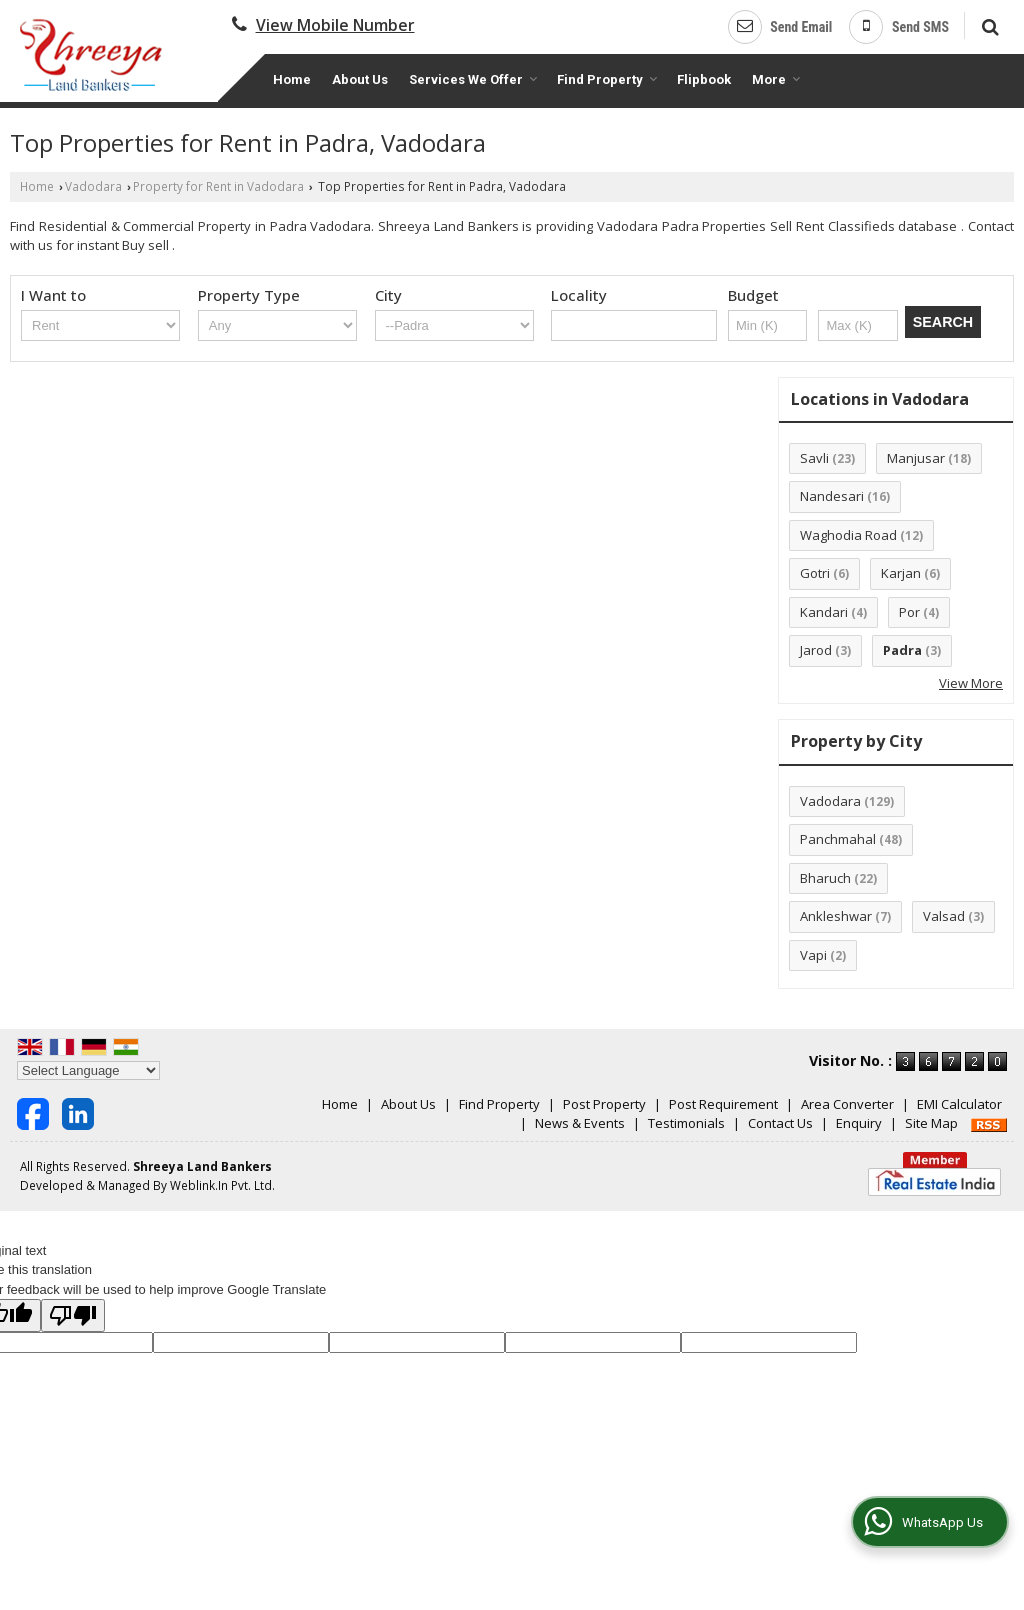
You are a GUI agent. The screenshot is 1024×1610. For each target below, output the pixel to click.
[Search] (987, 24)
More (776, 79)
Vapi (813, 955)
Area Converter (847, 1104)
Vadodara (93, 186)
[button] (335, 25)
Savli (814, 458)
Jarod (816, 650)
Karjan (901, 573)
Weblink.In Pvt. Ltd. (222, 1185)
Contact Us (780, 1123)
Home (292, 79)
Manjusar (916, 458)
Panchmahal (838, 839)
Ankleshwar (836, 916)
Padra (902, 650)
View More (971, 683)
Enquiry (859, 1123)
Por (909, 612)
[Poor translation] (73, 1315)
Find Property (607, 79)
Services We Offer (473, 79)
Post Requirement (723, 1104)
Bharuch (825, 878)
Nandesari (832, 496)
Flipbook (704, 79)
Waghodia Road (848, 535)
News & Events (580, 1123)
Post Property (604, 1104)
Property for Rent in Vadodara (218, 186)
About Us (360, 79)
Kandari (824, 612)
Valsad (944, 916)
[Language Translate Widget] (88, 1070)
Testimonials (686, 1123)
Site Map (931, 1123)
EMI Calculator (959, 1104)
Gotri (815, 573)
